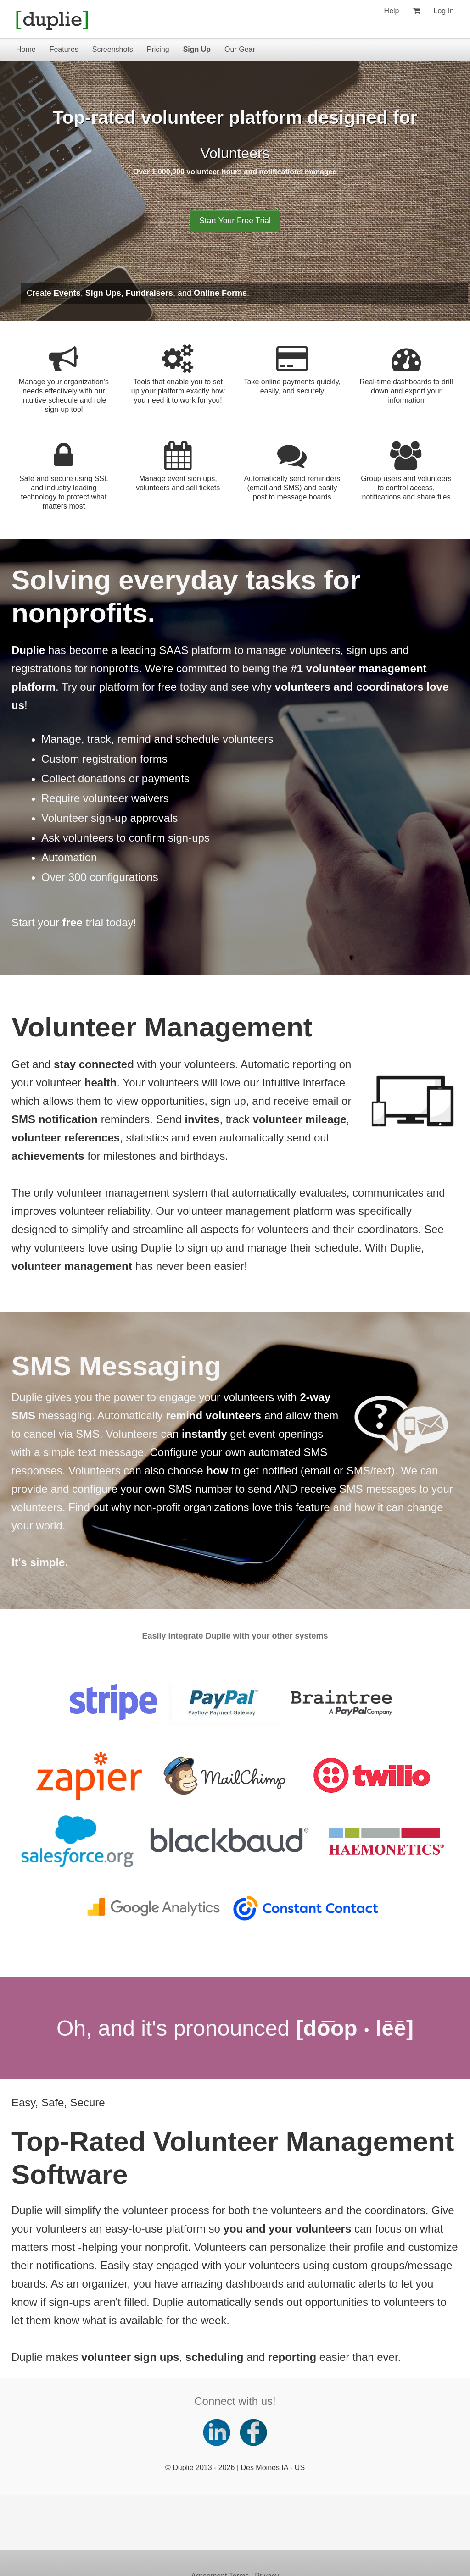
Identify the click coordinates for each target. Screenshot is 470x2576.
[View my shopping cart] (416, 11)
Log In (444, 11)
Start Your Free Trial (235, 220)
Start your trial (57, 922)
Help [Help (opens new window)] (391, 11)
